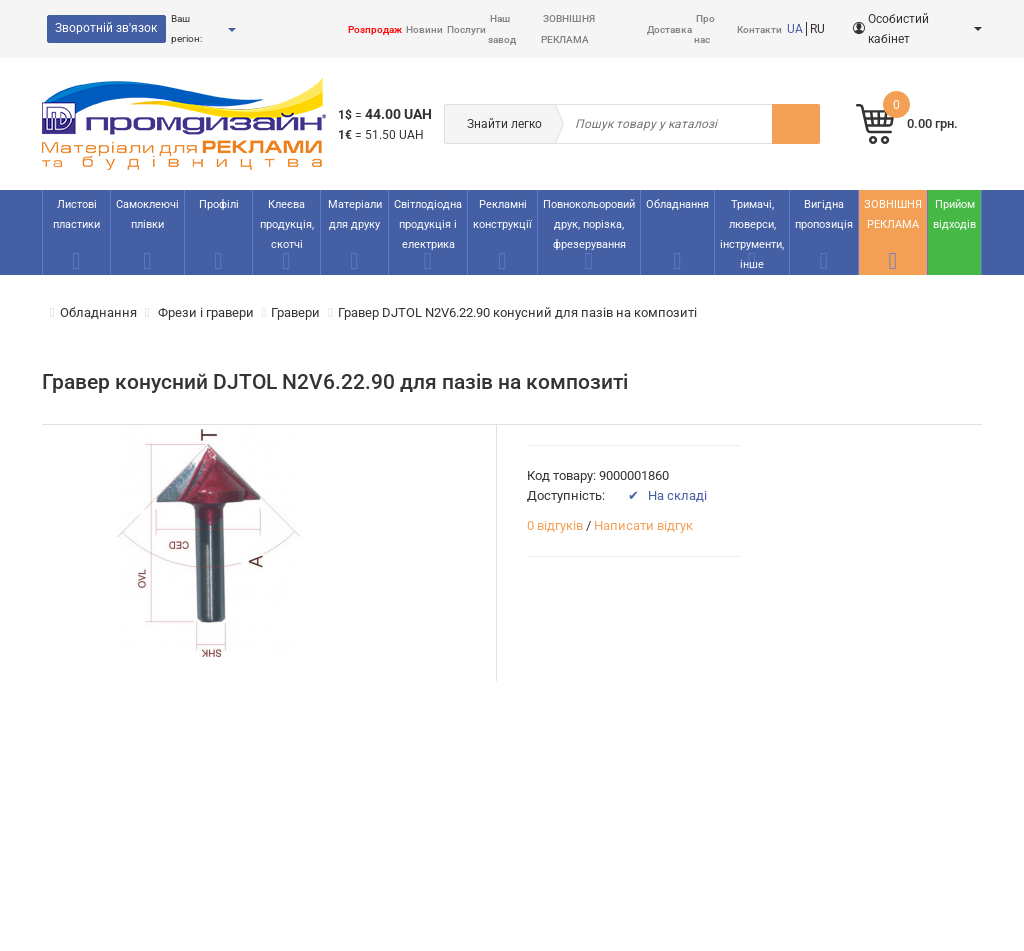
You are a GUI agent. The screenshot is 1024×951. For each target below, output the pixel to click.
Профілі (219, 204)
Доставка (669, 29)
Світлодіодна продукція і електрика (428, 224)
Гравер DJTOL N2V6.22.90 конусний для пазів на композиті (517, 312)
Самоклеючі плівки (147, 214)
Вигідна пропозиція (824, 214)
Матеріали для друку (355, 214)
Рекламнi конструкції (502, 214)
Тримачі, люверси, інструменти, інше (752, 234)
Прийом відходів (954, 214)
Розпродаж (375, 29)
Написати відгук (643, 525)
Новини (424, 29)
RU (817, 29)
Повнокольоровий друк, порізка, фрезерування (589, 224)
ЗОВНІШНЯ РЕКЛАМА (893, 214)
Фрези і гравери (204, 312)
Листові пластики (76, 214)
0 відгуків (555, 525)
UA (795, 29)
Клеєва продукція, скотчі (287, 224)
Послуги (466, 29)
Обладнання (677, 204)
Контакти (759, 29)
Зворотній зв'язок (106, 28)
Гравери (295, 312)
